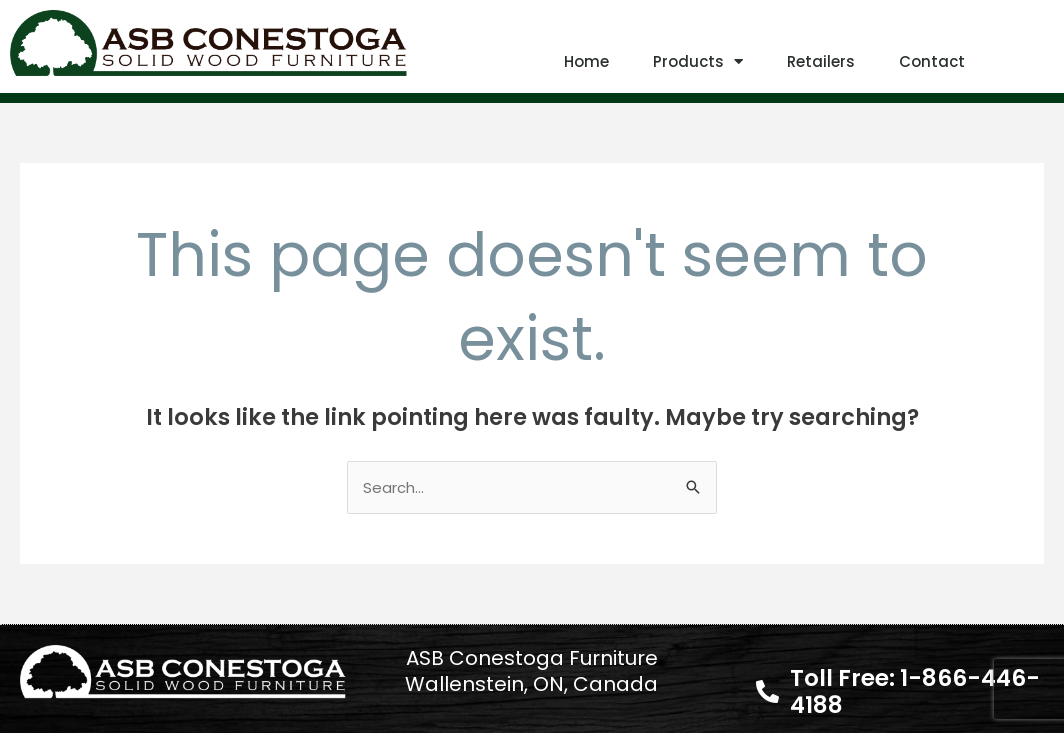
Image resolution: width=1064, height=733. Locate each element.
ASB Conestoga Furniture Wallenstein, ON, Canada (531, 671)
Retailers (821, 61)
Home (586, 61)
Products (698, 62)
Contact (932, 61)
